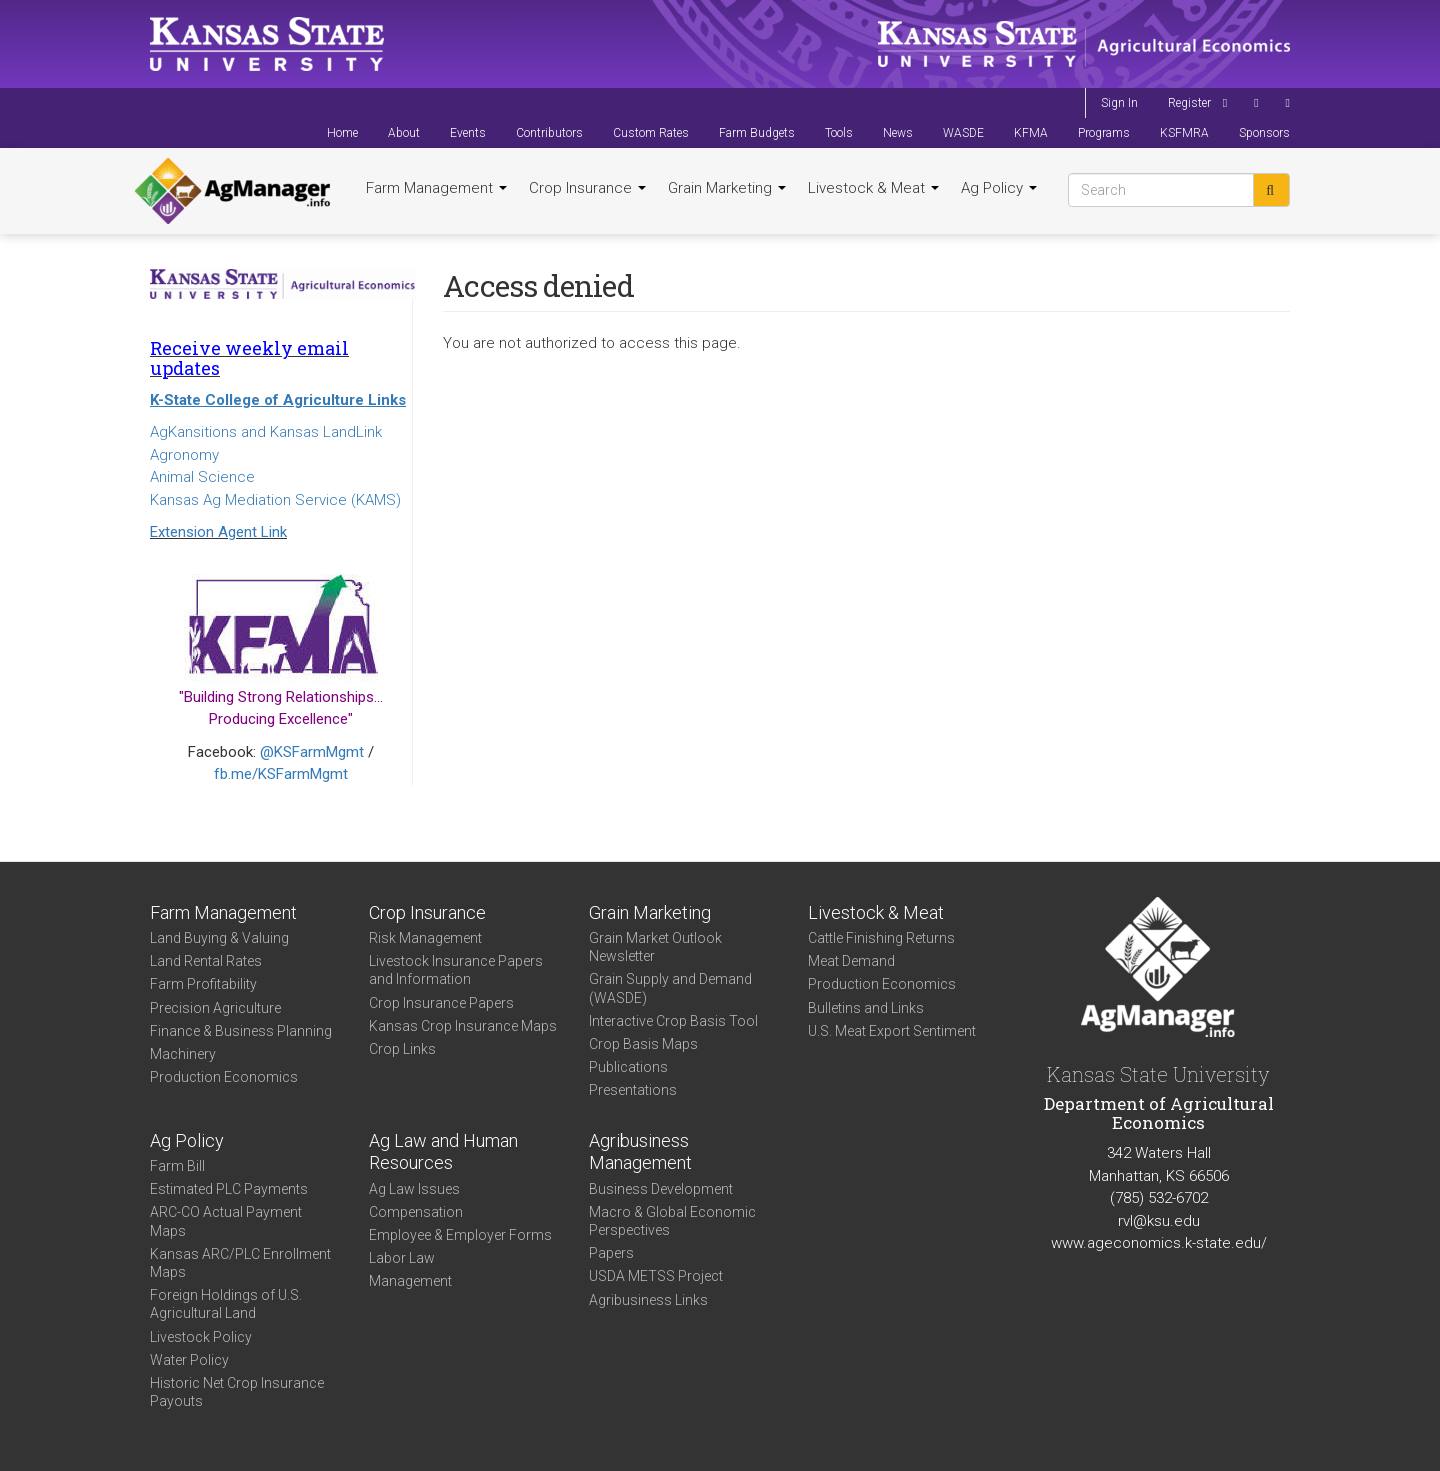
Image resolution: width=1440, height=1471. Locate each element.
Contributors (549, 133)
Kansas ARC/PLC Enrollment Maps (240, 1263)
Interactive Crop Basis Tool (673, 1021)
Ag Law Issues (414, 1189)
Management (410, 1281)
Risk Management (425, 938)
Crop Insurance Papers (441, 1003)
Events (468, 133)
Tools (839, 133)
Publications (628, 1067)
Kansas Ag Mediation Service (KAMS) (275, 500)
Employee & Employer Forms (460, 1235)
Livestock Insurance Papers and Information (456, 970)
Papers (611, 1253)
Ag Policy (999, 188)
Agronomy (184, 455)
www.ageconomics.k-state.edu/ (1159, 1243)
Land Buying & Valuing (219, 938)
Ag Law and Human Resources (443, 1152)
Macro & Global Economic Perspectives (672, 1221)
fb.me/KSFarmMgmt (281, 774)
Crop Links (402, 1049)
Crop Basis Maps (643, 1044)
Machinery (183, 1054)
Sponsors (1264, 133)
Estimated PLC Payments (229, 1189)
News (898, 133)
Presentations (633, 1090)
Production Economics (224, 1077)
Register (1189, 103)
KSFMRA (1184, 133)
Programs (1104, 133)
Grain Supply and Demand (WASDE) (670, 988)
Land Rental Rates (206, 961)
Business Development (661, 1189)
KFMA (1031, 133)
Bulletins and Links (866, 1008)
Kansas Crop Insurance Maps (463, 1026)
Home (342, 133)
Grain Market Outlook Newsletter (655, 947)
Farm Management (436, 188)
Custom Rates (651, 133)
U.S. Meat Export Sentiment (892, 1031)
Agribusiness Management (640, 1152)
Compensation (416, 1212)
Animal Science (202, 477)
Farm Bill (177, 1166)
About (404, 133)
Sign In (1119, 103)
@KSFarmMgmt (312, 752)
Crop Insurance (587, 188)
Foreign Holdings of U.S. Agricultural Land (226, 1304)
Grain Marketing (727, 188)
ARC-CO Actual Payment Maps (226, 1221)
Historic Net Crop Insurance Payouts (237, 1392)
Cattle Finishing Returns (881, 938)
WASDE (963, 133)
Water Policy (189, 1360)
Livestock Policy (201, 1337)
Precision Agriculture (215, 1008)
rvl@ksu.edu (1159, 1221)
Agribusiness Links (648, 1300)
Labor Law (402, 1258)
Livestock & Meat (873, 188)
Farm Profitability (203, 984)
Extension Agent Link (218, 532)
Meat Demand (851, 961)
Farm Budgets (757, 133)
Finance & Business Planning (241, 1031)
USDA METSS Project (656, 1276)
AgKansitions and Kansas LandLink (266, 432)
